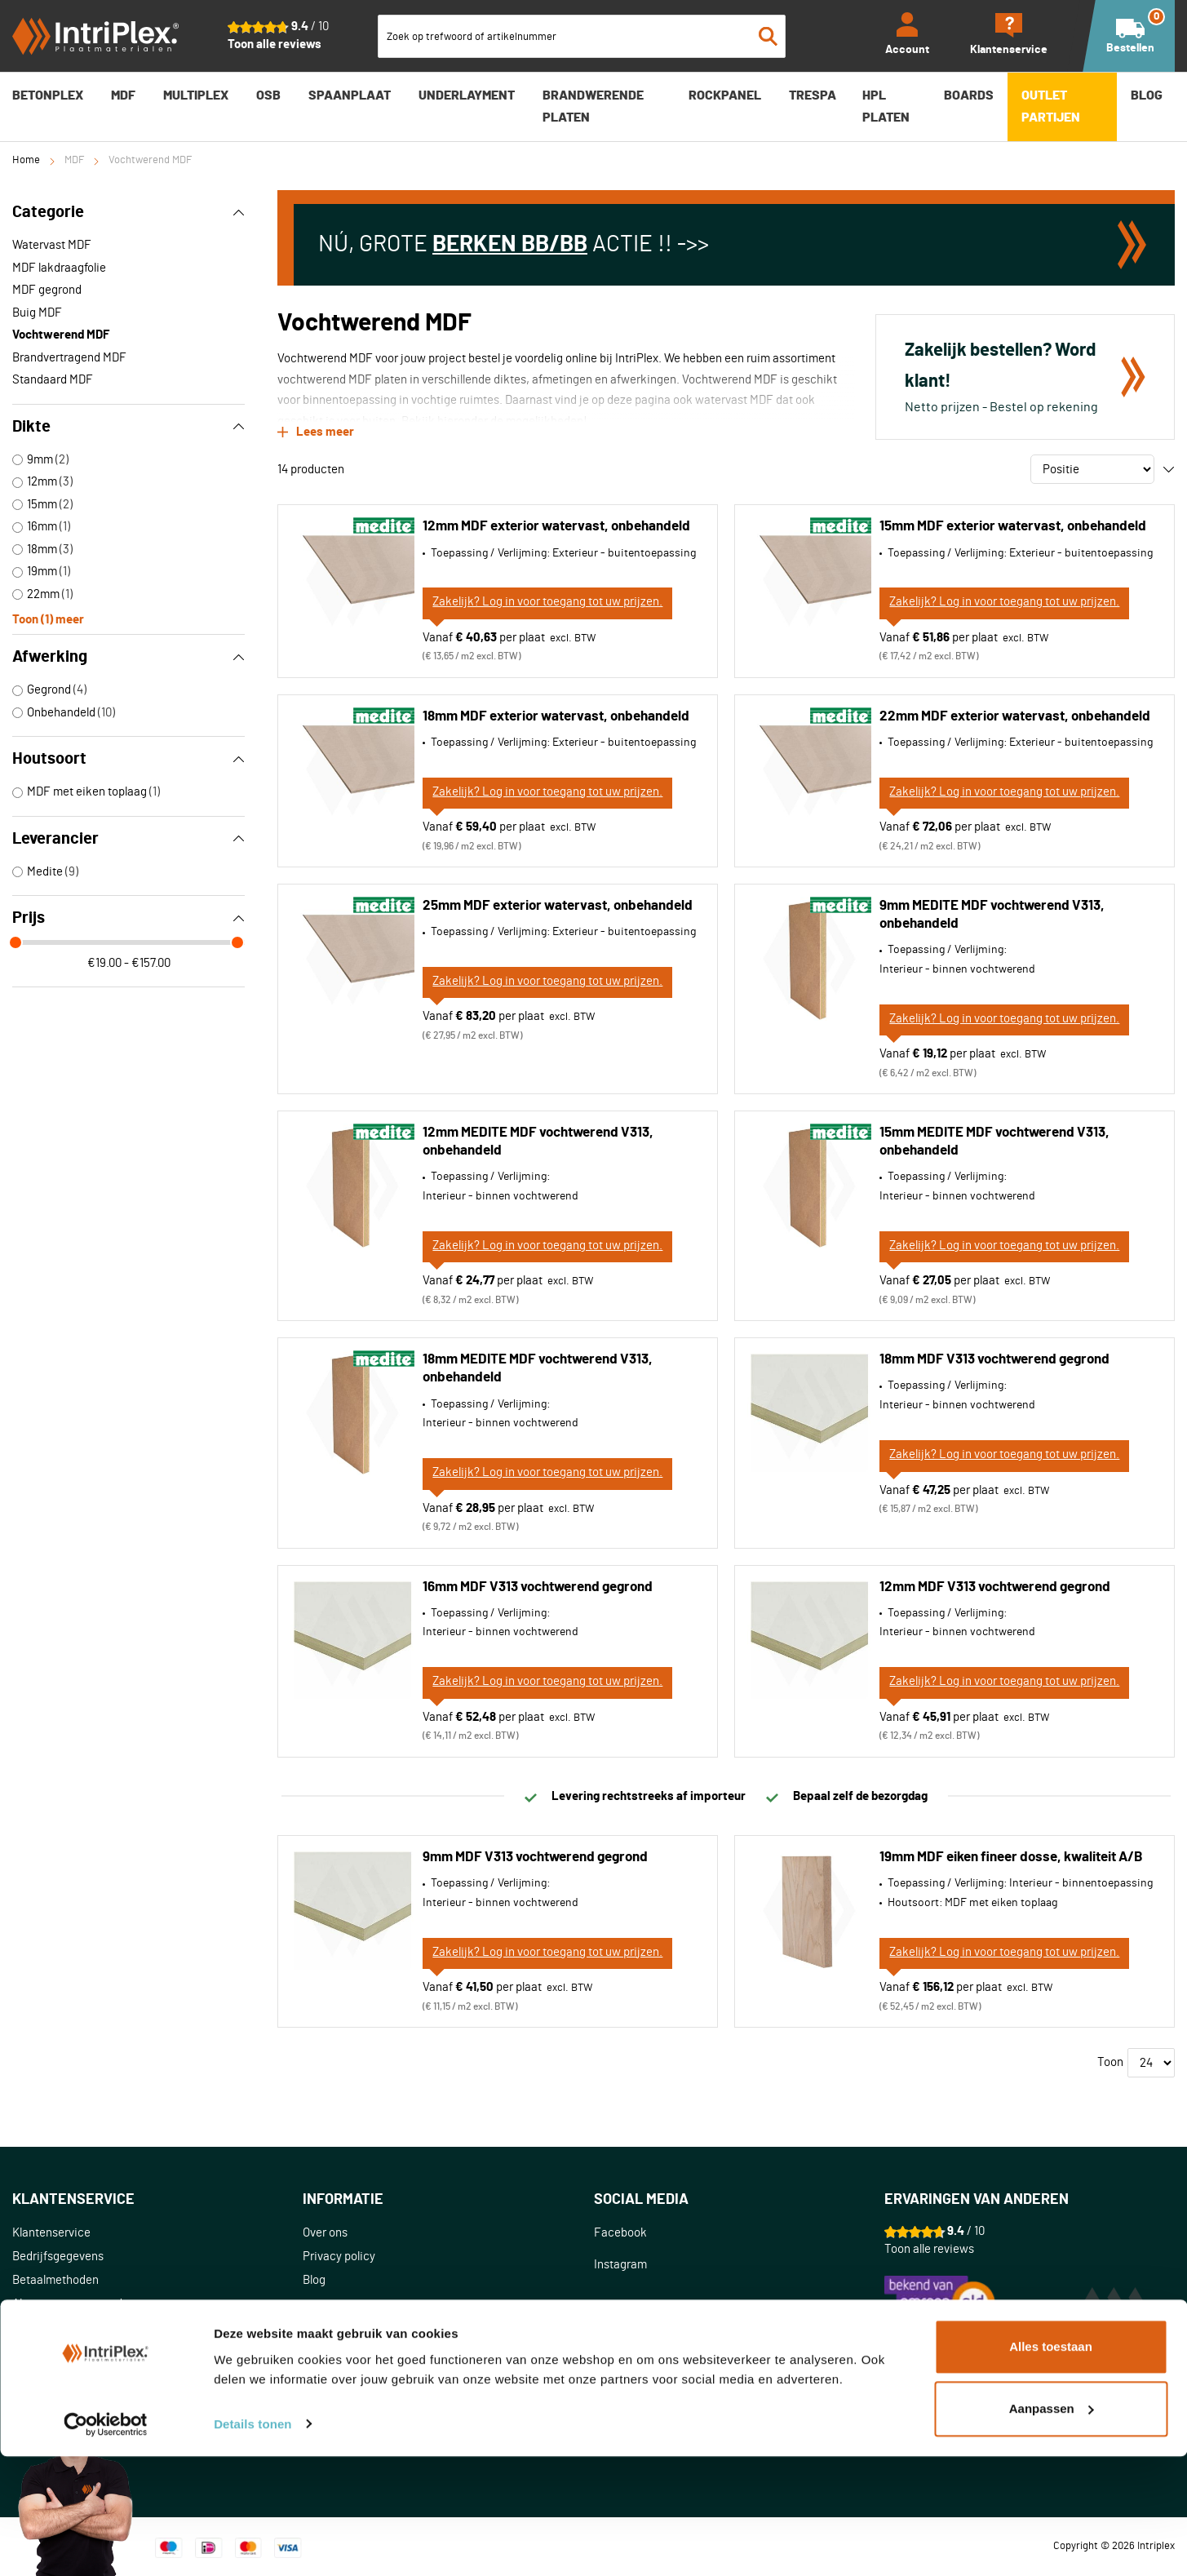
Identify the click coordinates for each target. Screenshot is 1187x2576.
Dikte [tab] (128, 427)
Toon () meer (48, 618)
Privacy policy (339, 2254)
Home (26, 160)
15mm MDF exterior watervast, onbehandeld (1012, 523)
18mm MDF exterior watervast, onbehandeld (556, 713)
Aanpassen (1051, 2528)
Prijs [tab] (128, 918)
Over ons (325, 2230)
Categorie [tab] (128, 212)
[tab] (157, 2197)
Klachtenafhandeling (66, 2372)
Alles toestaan (1050, 2467)
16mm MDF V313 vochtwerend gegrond (538, 1584)
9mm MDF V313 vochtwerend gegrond (535, 1854)
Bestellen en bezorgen (69, 2325)
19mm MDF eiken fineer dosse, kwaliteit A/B (1011, 1854)
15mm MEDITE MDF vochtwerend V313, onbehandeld (994, 1139)
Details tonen (252, 2544)
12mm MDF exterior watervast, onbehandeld (556, 523)
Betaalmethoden (55, 2278)
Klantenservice (51, 2230)
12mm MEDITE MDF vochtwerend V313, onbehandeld (538, 1139)
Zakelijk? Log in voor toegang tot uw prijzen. (547, 599)
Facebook (620, 2230)
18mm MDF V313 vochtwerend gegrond (994, 1356)
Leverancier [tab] (128, 839)
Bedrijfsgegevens (58, 2254)
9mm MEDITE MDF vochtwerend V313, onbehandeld (992, 912)
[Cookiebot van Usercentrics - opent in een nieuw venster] (105, 2544)
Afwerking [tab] (128, 657)
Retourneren (45, 2349)
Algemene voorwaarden (73, 2301)
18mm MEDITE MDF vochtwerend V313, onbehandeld (538, 1365)
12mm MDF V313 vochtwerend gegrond (994, 1584)
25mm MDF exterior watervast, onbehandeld (558, 903)
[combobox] (582, 36)
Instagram (620, 2262)
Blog (314, 2278)
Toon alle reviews (274, 44)
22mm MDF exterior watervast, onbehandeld (1014, 713)
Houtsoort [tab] (128, 759)
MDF (74, 160)
